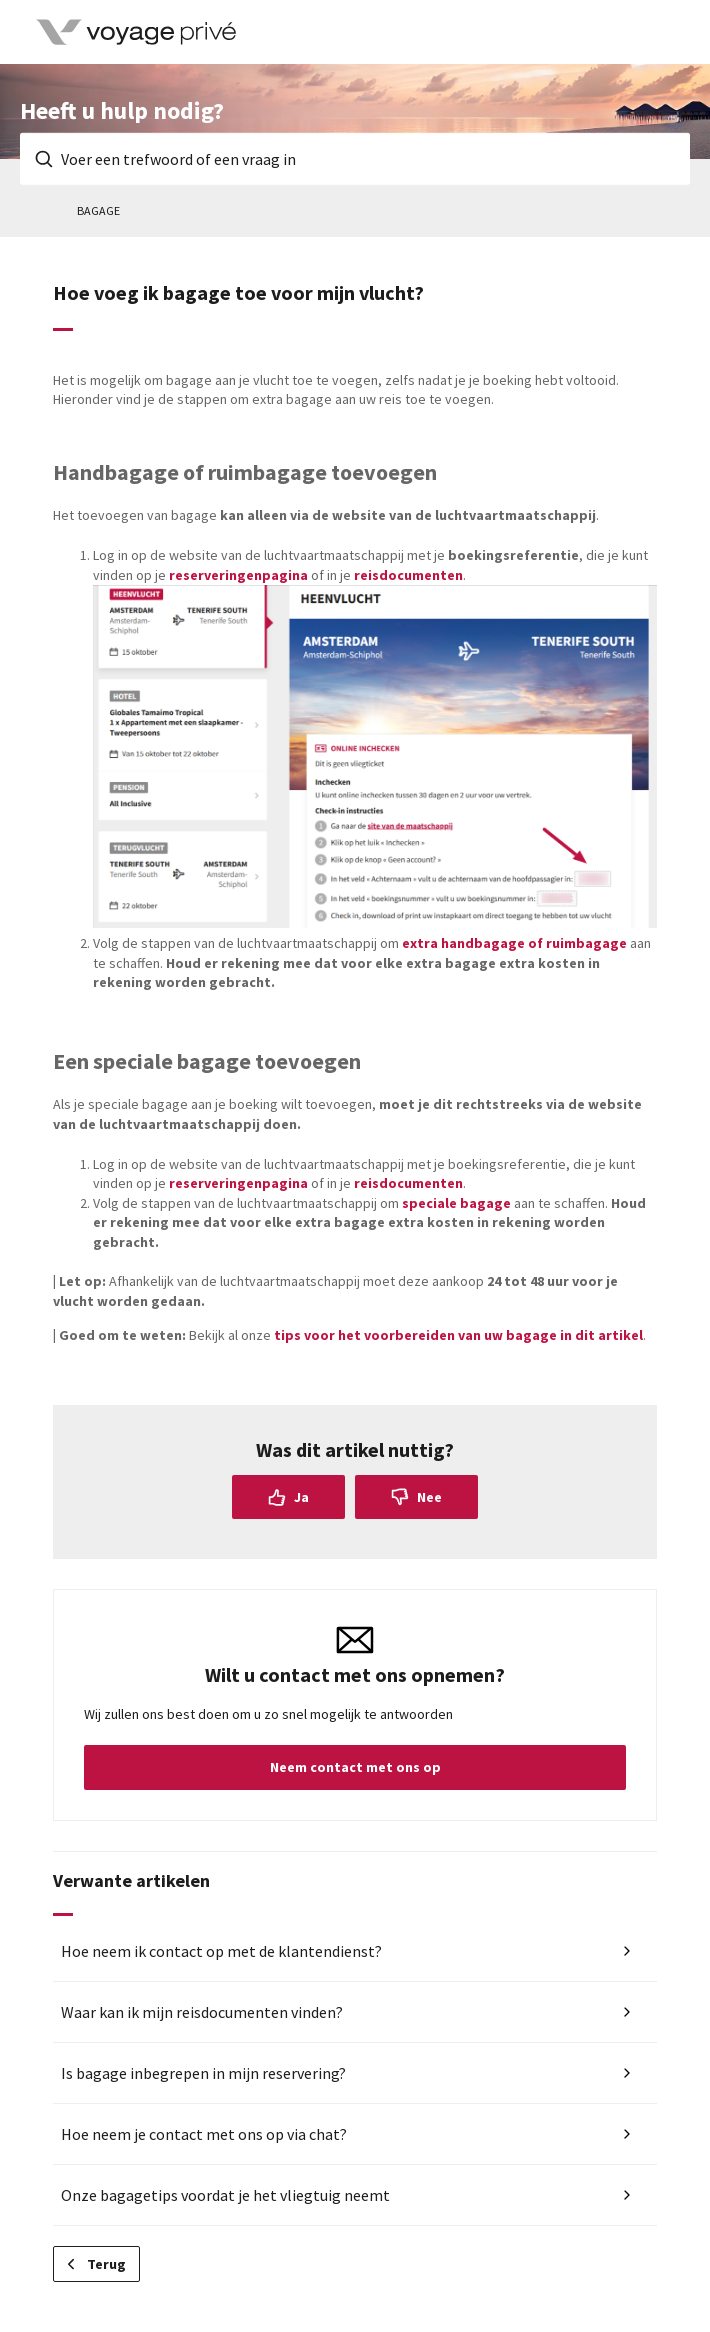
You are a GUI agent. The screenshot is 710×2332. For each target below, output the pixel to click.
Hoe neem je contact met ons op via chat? (204, 2134)
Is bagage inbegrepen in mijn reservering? (203, 2073)
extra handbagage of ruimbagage (514, 943)
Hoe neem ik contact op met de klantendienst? (221, 1951)
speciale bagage (455, 1203)
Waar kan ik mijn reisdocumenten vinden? (202, 2012)
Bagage (98, 210)
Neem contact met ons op (355, 1767)
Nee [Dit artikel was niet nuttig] (429, 1497)
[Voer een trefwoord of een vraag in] (355, 159)
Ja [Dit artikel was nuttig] (301, 1497)
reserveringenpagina (238, 575)
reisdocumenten (408, 575)
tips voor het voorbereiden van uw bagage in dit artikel (458, 1335)
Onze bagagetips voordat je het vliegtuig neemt (225, 2195)
